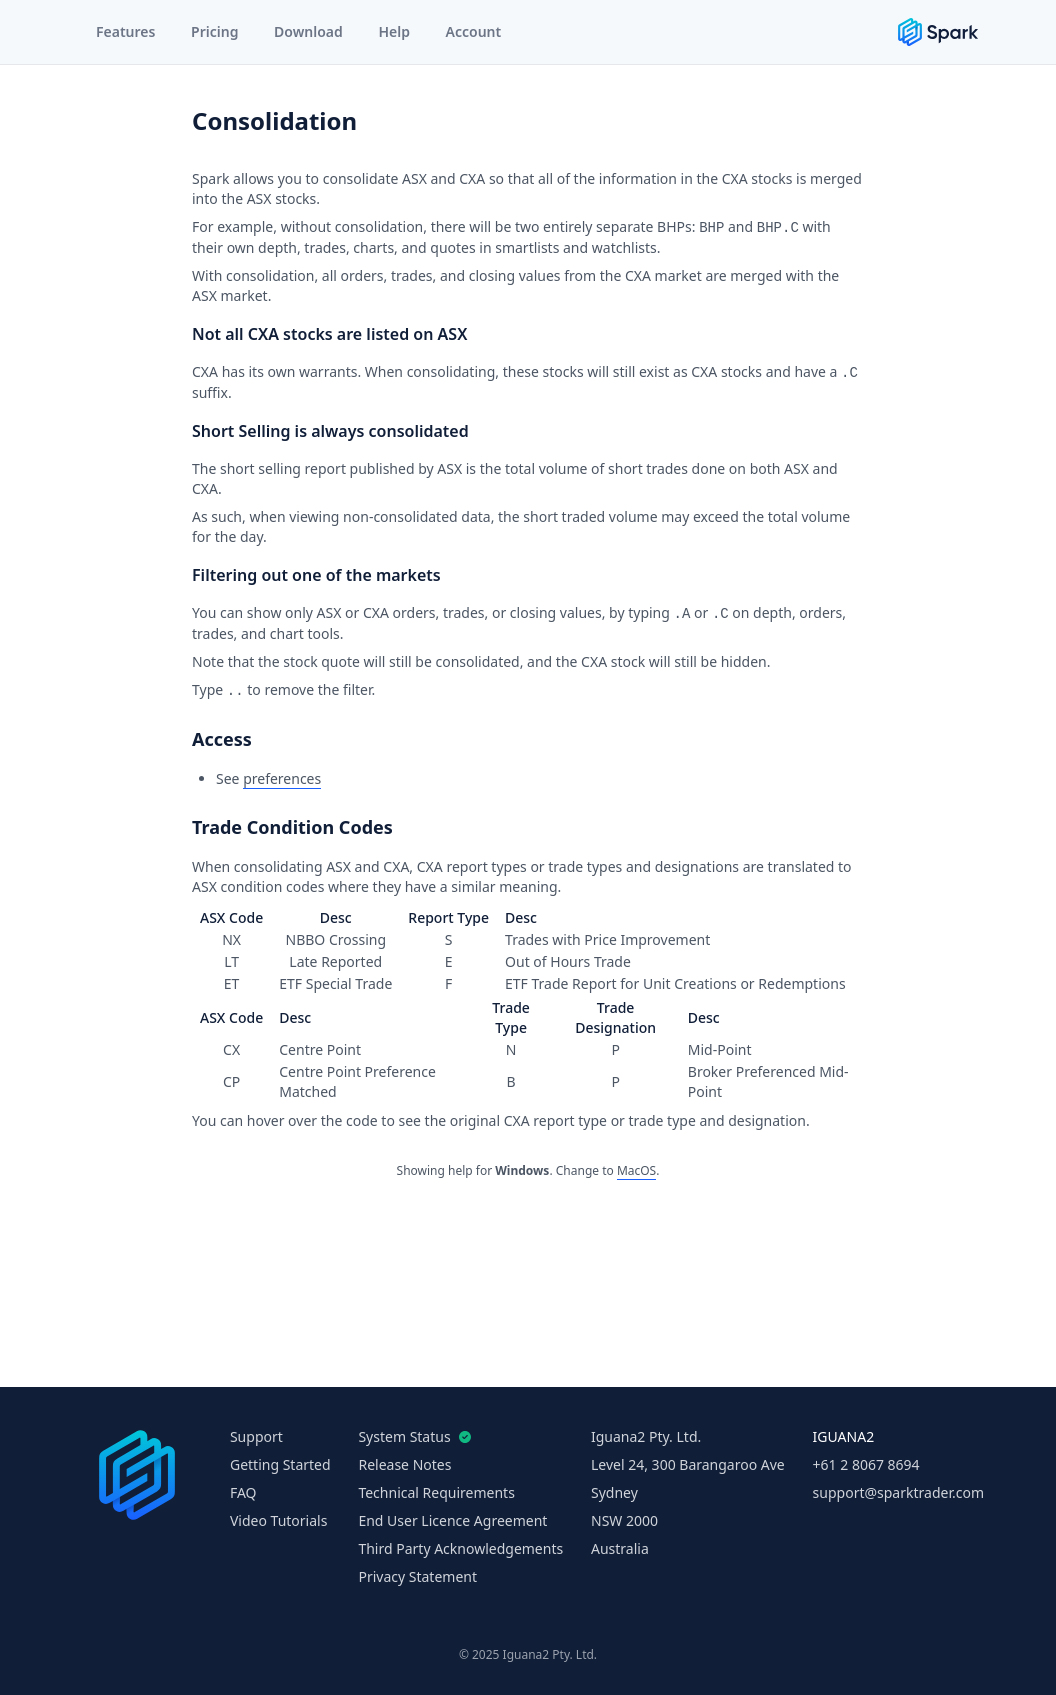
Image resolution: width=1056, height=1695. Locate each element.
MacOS (636, 1170)
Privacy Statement (417, 1576)
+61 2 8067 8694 (866, 1464)
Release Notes (404, 1464)
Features (125, 31)
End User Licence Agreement (452, 1520)
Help (394, 31)
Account (474, 31)
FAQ (243, 1492)
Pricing (214, 31)
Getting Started (280, 1464)
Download (308, 31)
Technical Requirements (436, 1492)
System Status (410, 1436)
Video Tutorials (278, 1520)
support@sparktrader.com (898, 1492)
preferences (282, 778)
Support (256, 1436)
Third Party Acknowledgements (460, 1548)
